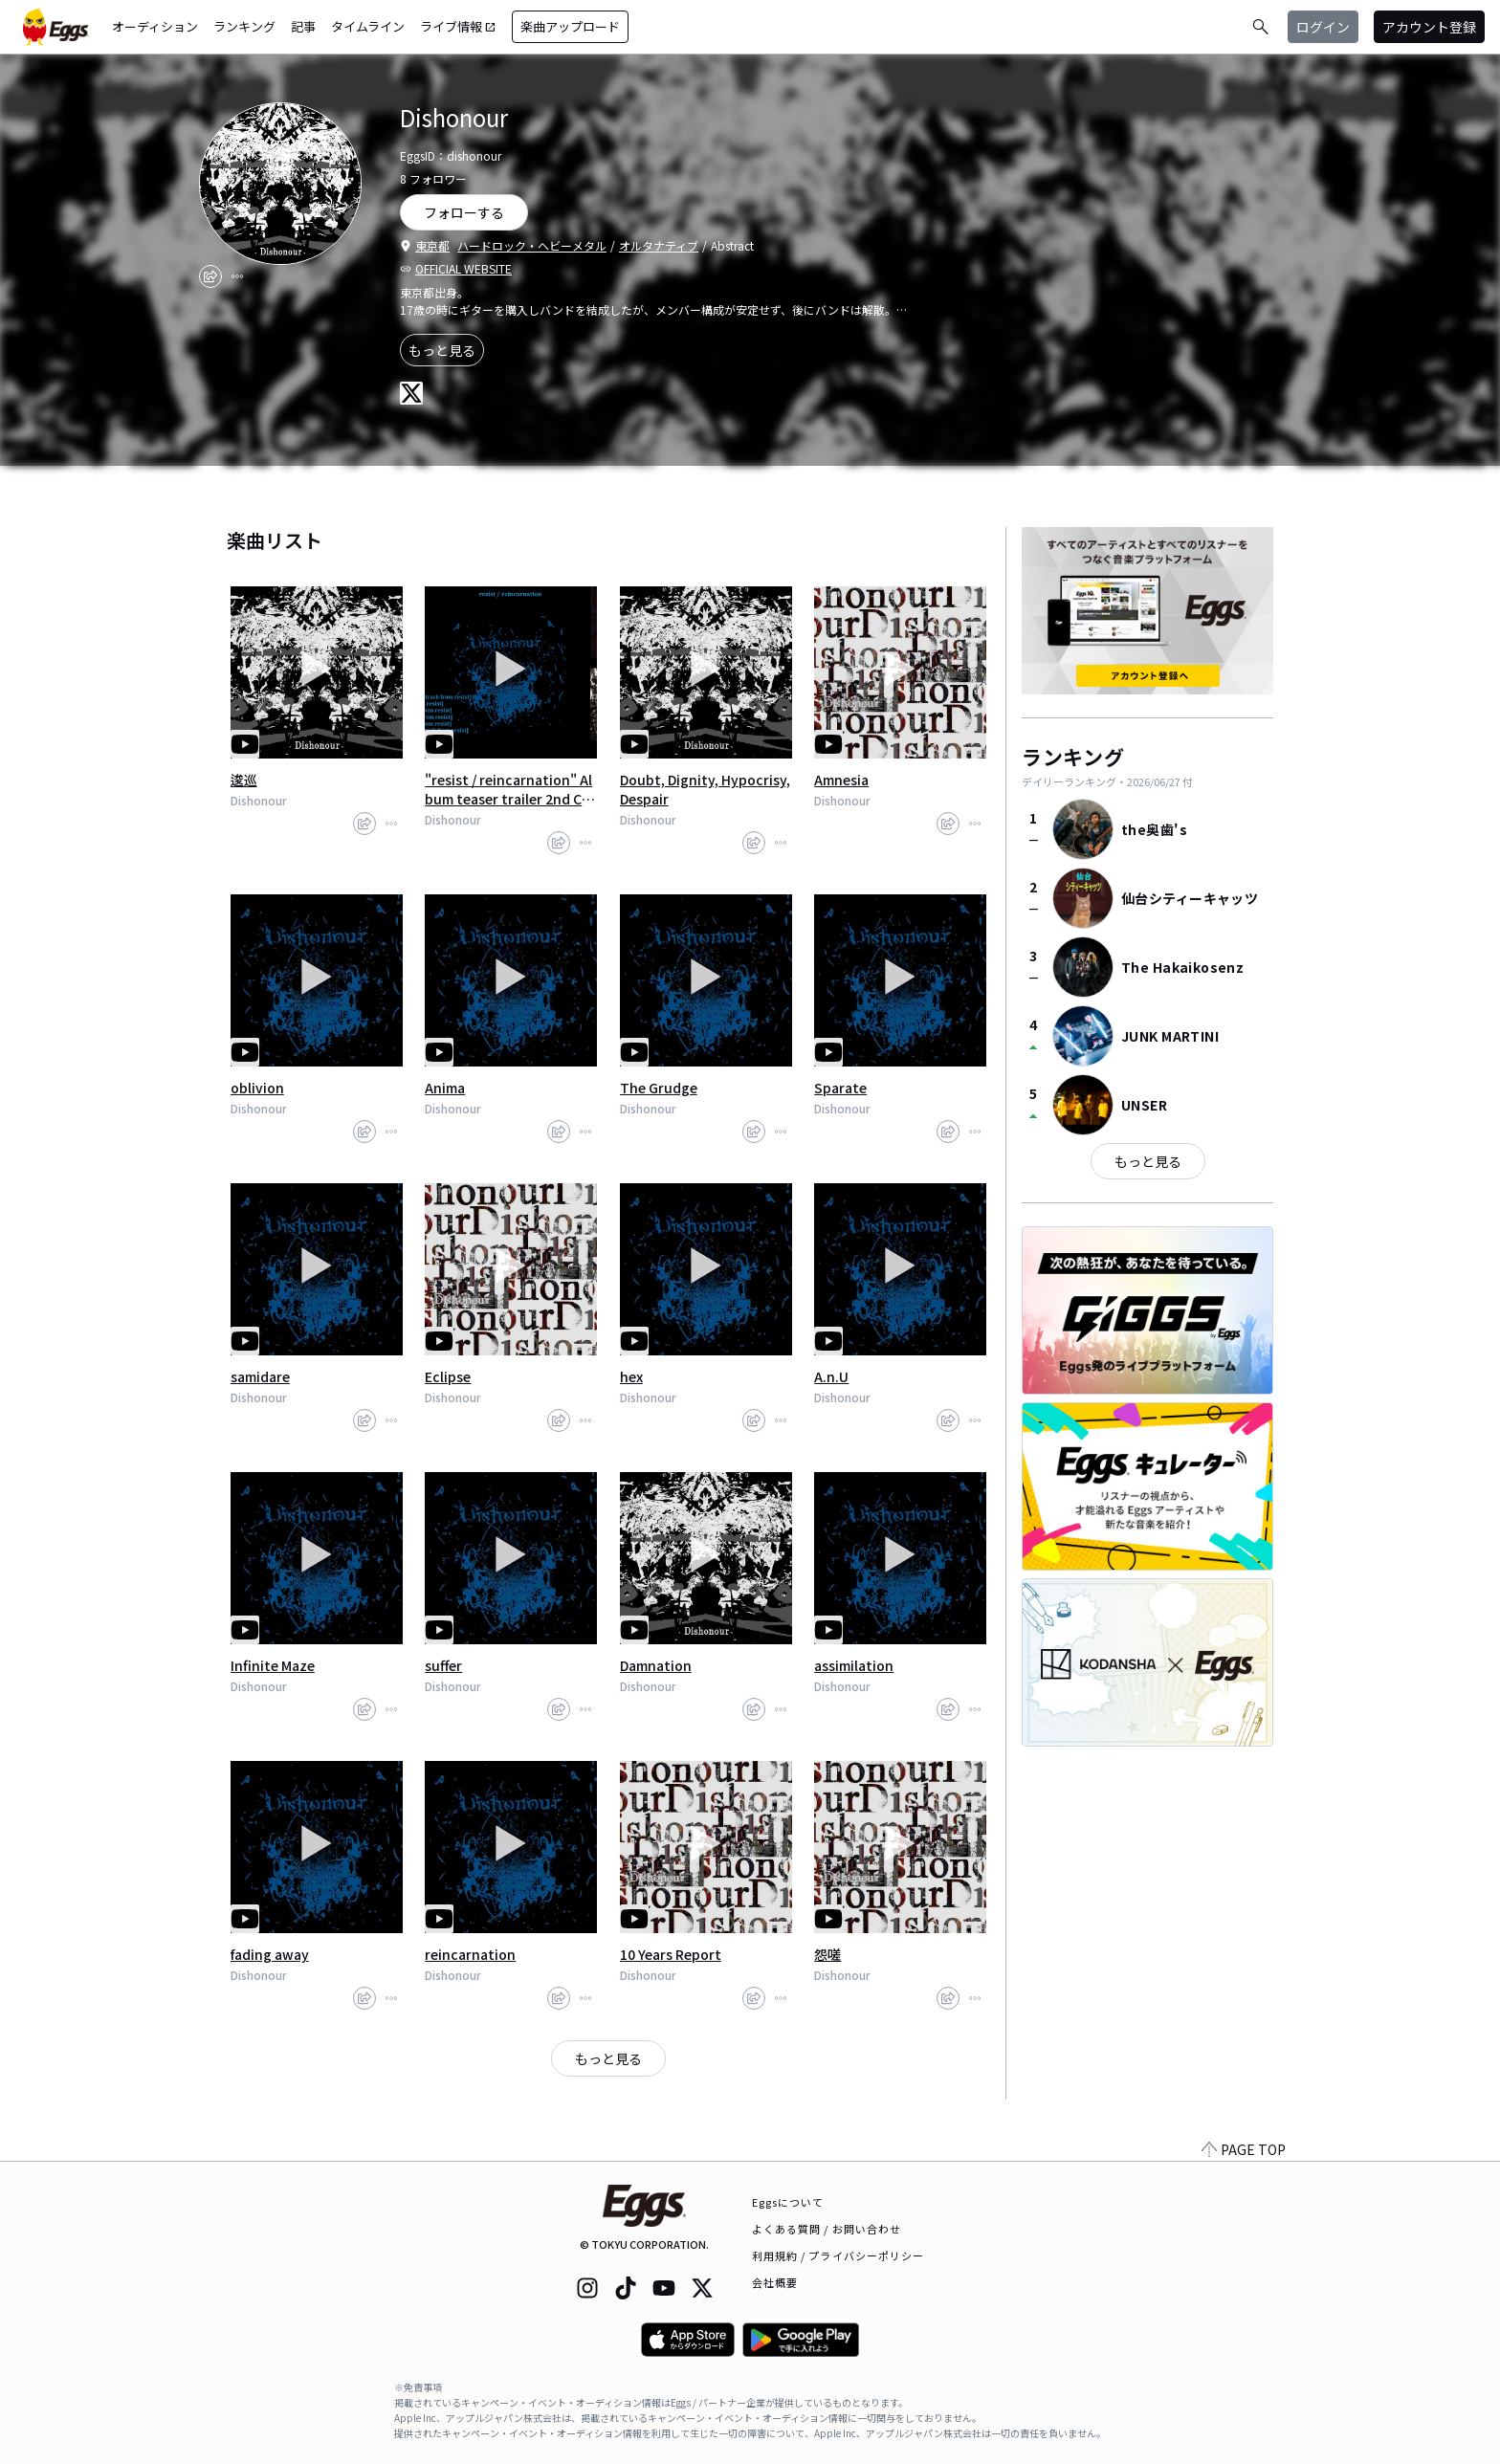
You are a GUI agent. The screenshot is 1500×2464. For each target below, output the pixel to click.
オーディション (155, 26)
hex (631, 1376)
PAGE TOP (1244, 2149)
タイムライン (368, 26)
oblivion (257, 1087)
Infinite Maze (273, 1665)
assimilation (853, 1665)
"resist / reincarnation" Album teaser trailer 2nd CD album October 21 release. (510, 789)
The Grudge (658, 1087)
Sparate (840, 1087)
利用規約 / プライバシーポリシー (838, 2255)
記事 (303, 26)
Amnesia (841, 779)
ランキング (244, 26)
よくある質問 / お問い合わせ (827, 2228)
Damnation (656, 1665)
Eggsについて (788, 2202)
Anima (445, 1087)
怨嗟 (827, 1954)
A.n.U (831, 1376)
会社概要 (775, 2282)
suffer (443, 1665)
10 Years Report (670, 1954)
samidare (260, 1376)
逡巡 (244, 779)
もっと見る (441, 350)
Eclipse (448, 1376)
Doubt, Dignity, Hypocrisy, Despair (705, 789)
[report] (237, 276)
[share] (210, 276)
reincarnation (470, 1954)
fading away (270, 1954)
